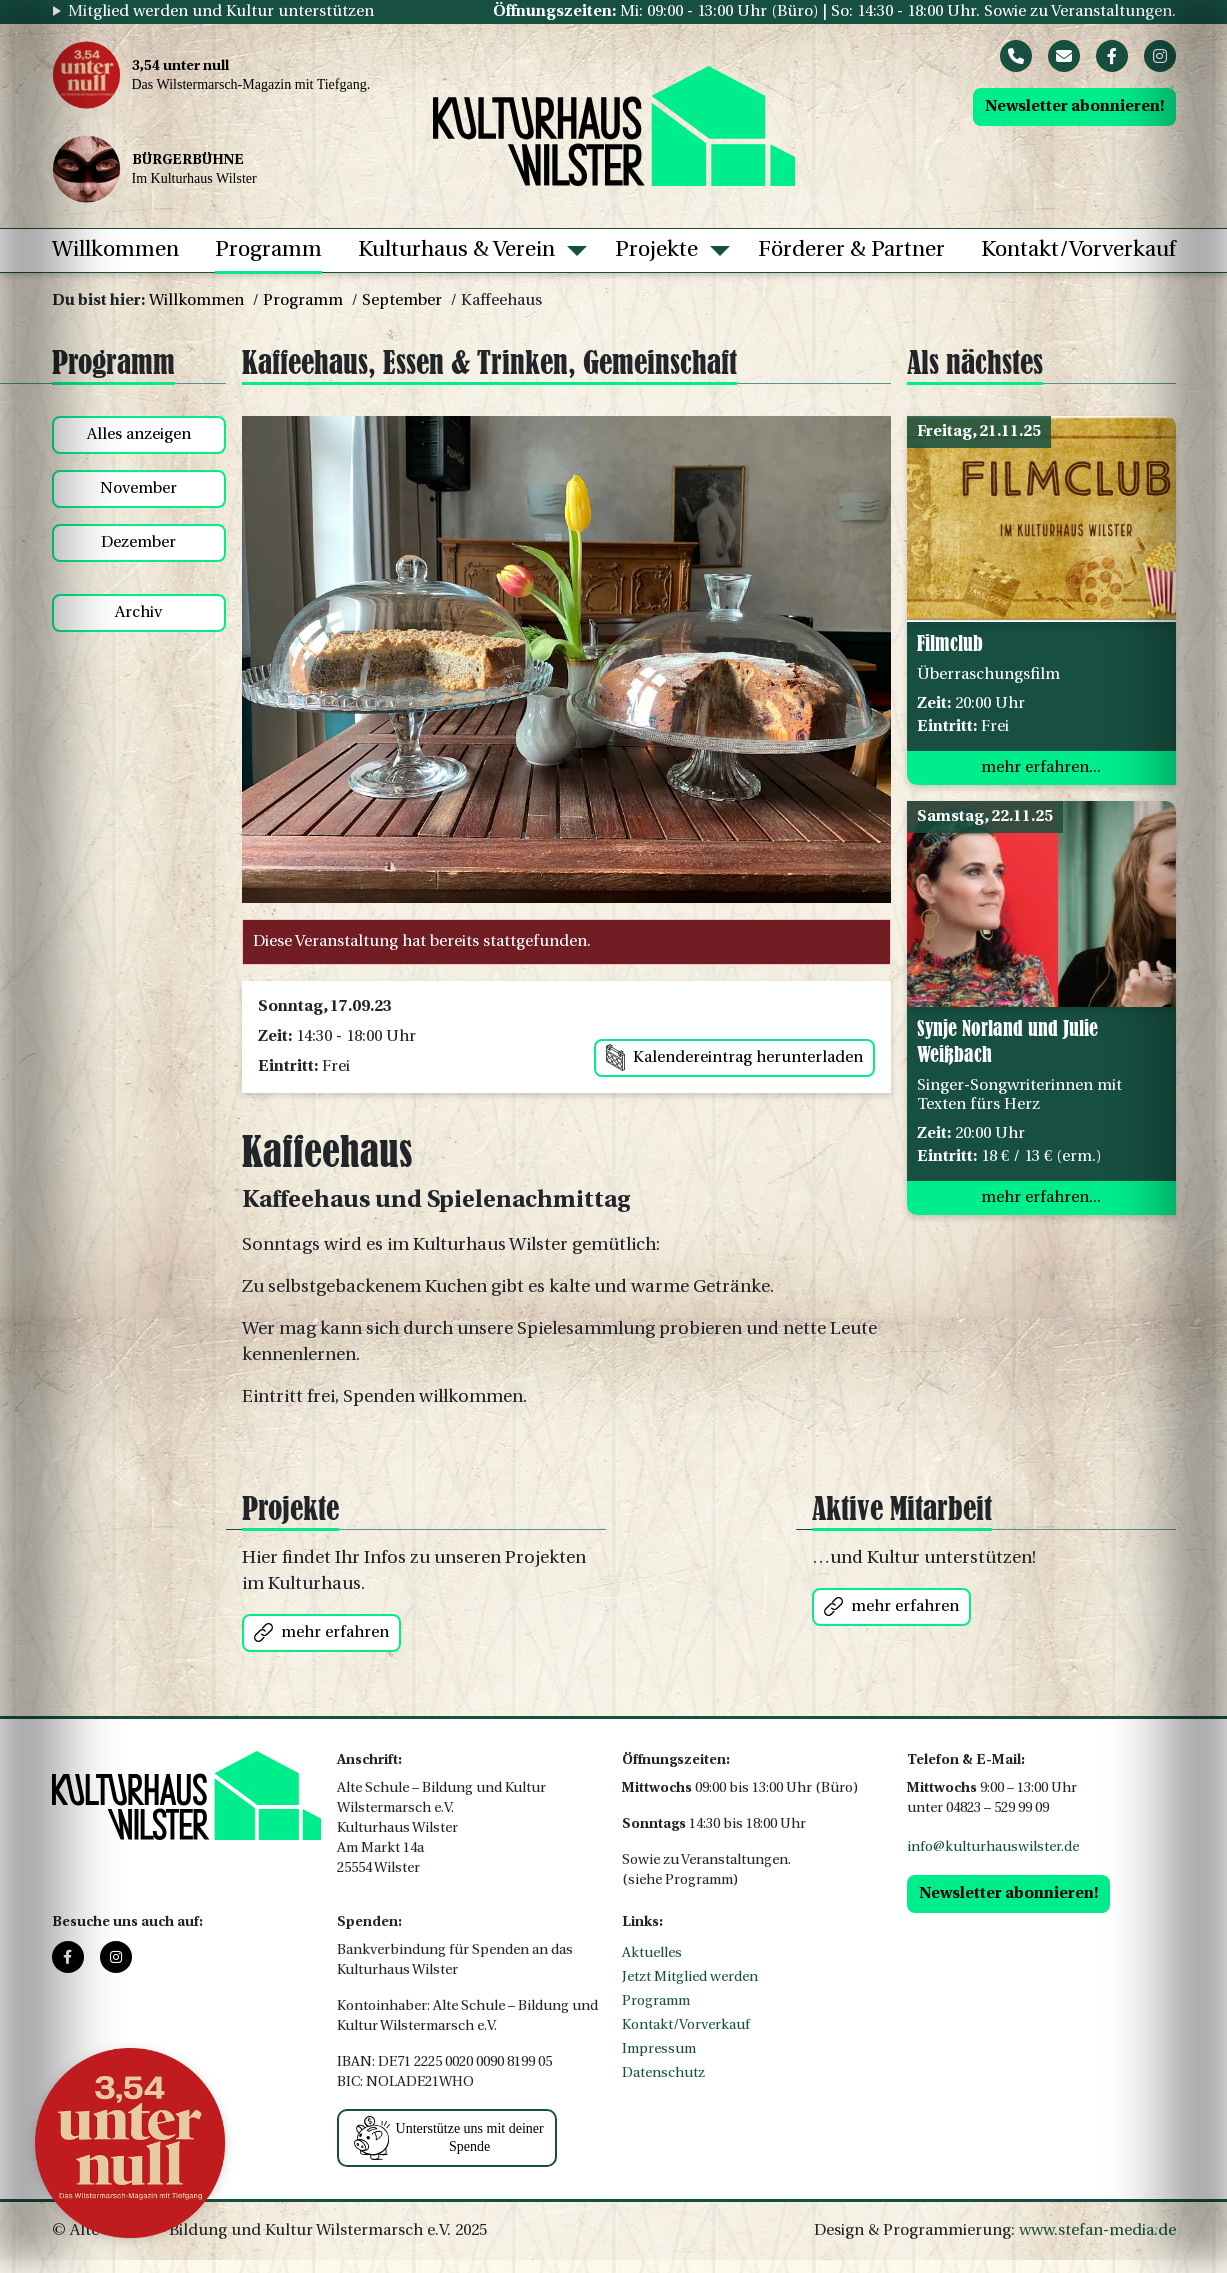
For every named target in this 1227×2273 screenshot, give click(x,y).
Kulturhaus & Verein (456, 250)
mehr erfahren (321, 1632)
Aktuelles (652, 1953)
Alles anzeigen (139, 435)
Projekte (656, 250)
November (138, 489)
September (402, 301)
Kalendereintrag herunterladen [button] (734, 1057)
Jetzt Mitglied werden (690, 1977)
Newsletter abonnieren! (1074, 107)
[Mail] (1064, 56)
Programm (268, 250)
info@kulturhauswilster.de (993, 1847)
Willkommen (115, 250)
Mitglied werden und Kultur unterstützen (221, 12)
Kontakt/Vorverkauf (1078, 250)
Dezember (138, 543)
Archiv (138, 613)
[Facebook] (1112, 56)
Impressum (659, 2049)
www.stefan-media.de (1097, 2231)
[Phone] (1016, 56)
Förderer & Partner (851, 250)
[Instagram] (1160, 56)
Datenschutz (663, 2073)
